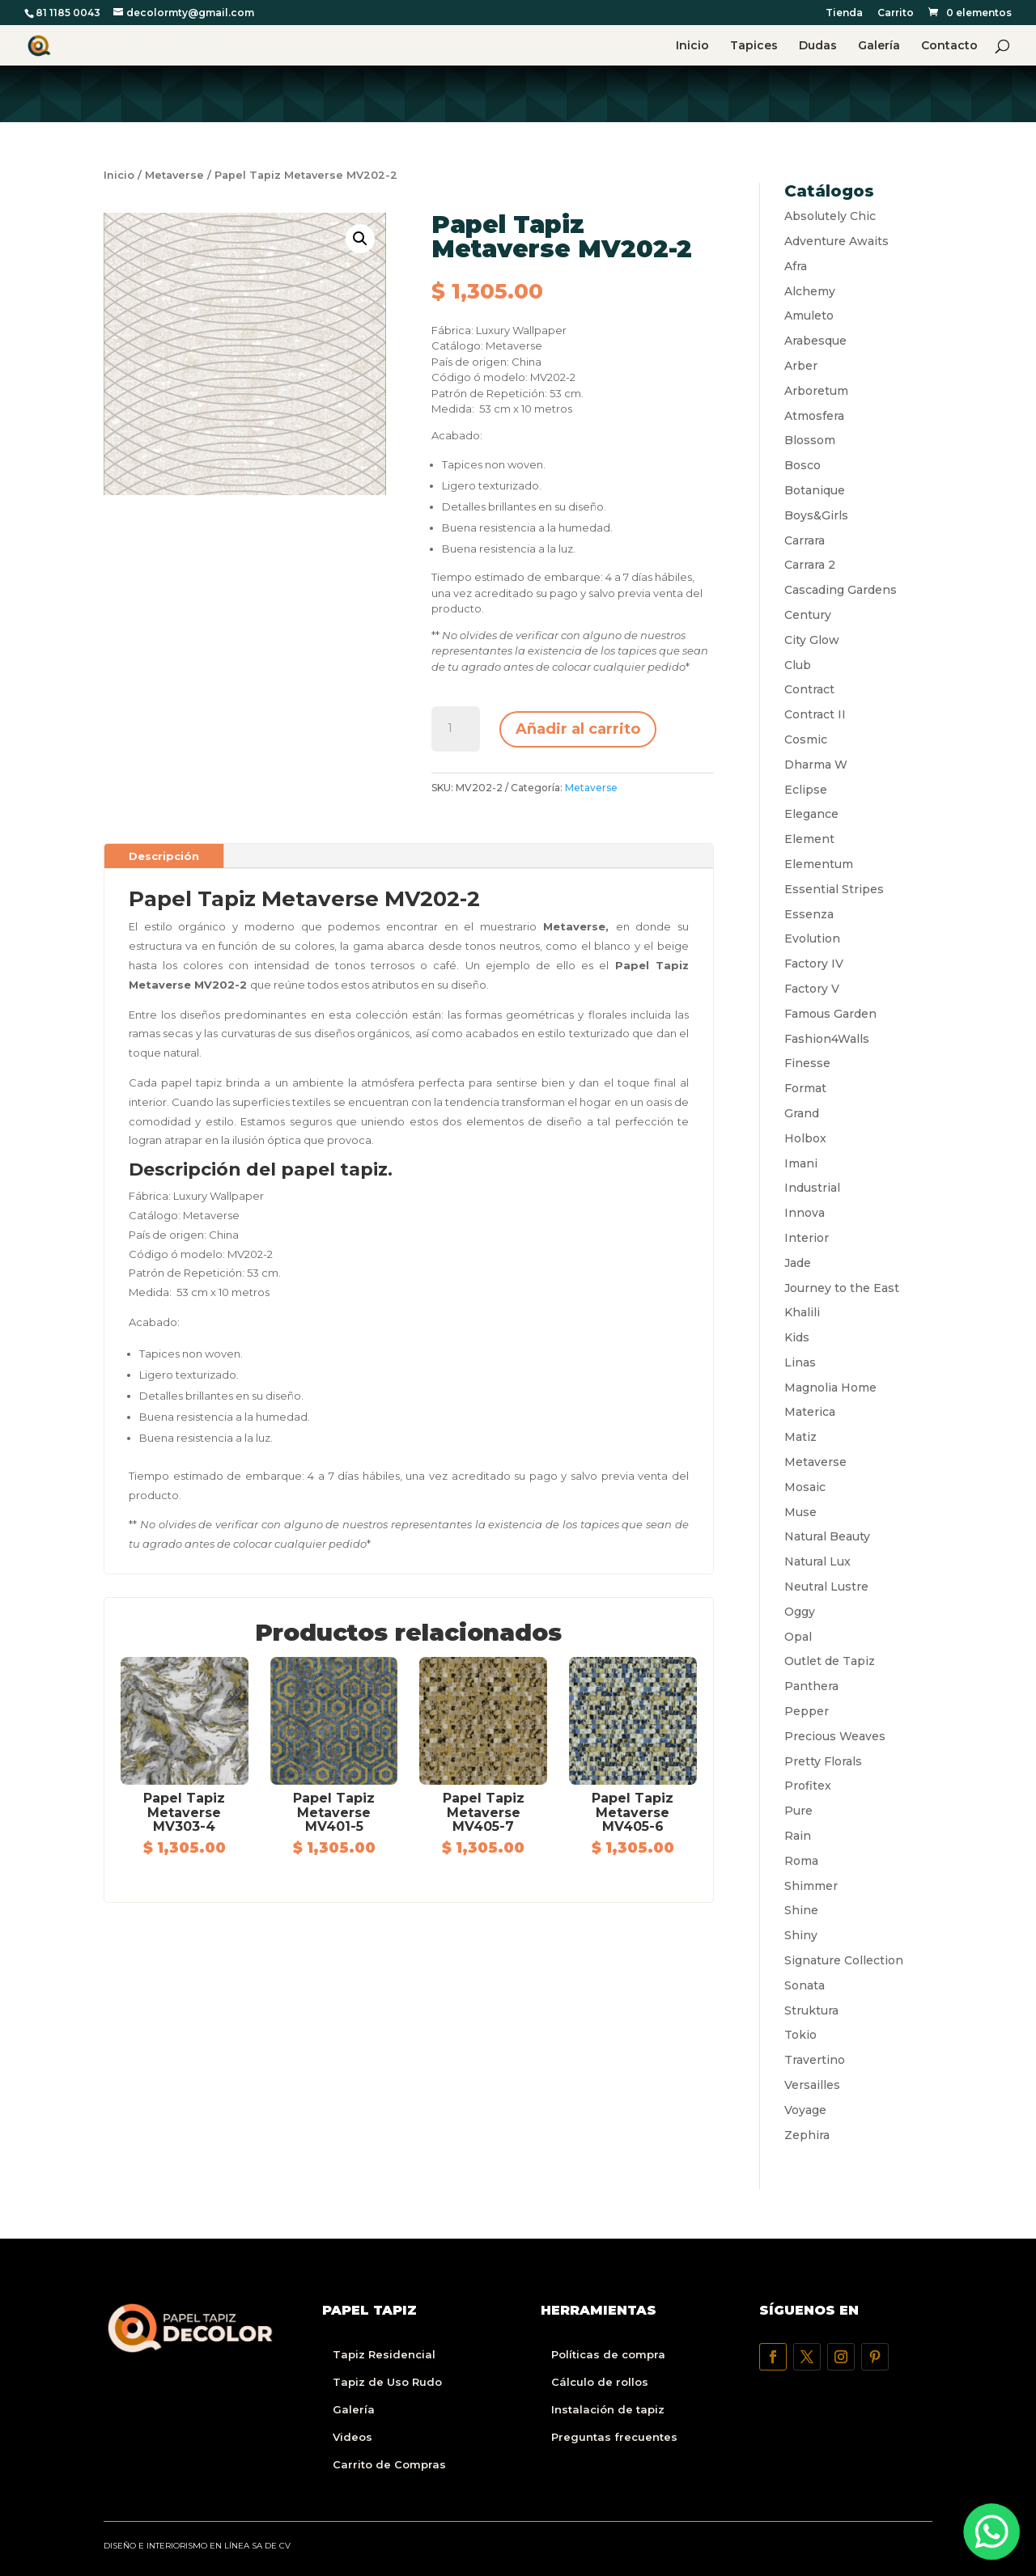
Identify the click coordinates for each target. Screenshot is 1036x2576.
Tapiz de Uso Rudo (387, 2381)
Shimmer (811, 1886)
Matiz (800, 1437)
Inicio (692, 46)
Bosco (802, 465)
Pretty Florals (823, 1761)
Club (797, 665)
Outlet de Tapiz (829, 1661)
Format (805, 1088)
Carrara (804, 540)
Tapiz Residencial (384, 2354)
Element (809, 839)
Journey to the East (841, 1288)
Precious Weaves (834, 1736)
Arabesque (815, 340)
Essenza (809, 914)
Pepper (806, 1711)
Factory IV (813, 963)
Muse (800, 1512)
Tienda (844, 13)
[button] (360, 238)
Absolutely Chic (830, 216)
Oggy (799, 1611)
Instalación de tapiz (607, 2409)
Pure (798, 1810)
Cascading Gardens (840, 590)
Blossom (809, 440)
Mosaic (805, 1487)
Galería (879, 46)
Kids (796, 1337)
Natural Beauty (827, 1536)
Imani (800, 1163)
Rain (797, 1835)
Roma (801, 1861)
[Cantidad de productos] (455, 729)
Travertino (814, 2060)
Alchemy (809, 291)
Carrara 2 (809, 564)
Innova (804, 1212)
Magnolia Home (830, 1387)
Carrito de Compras (389, 2464)
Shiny (800, 1935)
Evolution (812, 938)
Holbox (805, 1138)
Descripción (164, 855)
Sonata (804, 1985)
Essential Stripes (834, 889)
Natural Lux (817, 1561)
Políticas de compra (608, 2354)
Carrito (895, 13)
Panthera (811, 1686)
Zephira (807, 2135)
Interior (806, 1238)
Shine (801, 1910)
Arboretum (816, 390)
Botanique (814, 490)
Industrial (812, 1187)
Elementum (818, 864)
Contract (809, 689)
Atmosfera (814, 416)
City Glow (811, 640)
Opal (798, 1636)
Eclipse (805, 789)
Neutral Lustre (826, 1586)
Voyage (805, 2110)
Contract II (815, 714)
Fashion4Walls (826, 1039)
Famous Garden (830, 1013)
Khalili (802, 1312)
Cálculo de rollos (599, 2381)
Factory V (811, 988)
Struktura (811, 2010)
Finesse (807, 1063)
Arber (800, 365)
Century (807, 615)
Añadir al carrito (578, 729)
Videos (352, 2436)
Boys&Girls (816, 515)
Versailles (812, 2085)
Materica (809, 1412)
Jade (797, 1263)
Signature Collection (843, 1960)
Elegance (811, 814)
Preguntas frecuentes (614, 2436)
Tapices (754, 46)
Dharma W (815, 764)
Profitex (807, 1785)
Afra (795, 266)
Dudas (818, 46)
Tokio (800, 2034)
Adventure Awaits (836, 241)
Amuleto (809, 315)
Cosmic (805, 739)
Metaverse (174, 175)
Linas (800, 1362)
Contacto (949, 46)
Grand (801, 1113)
